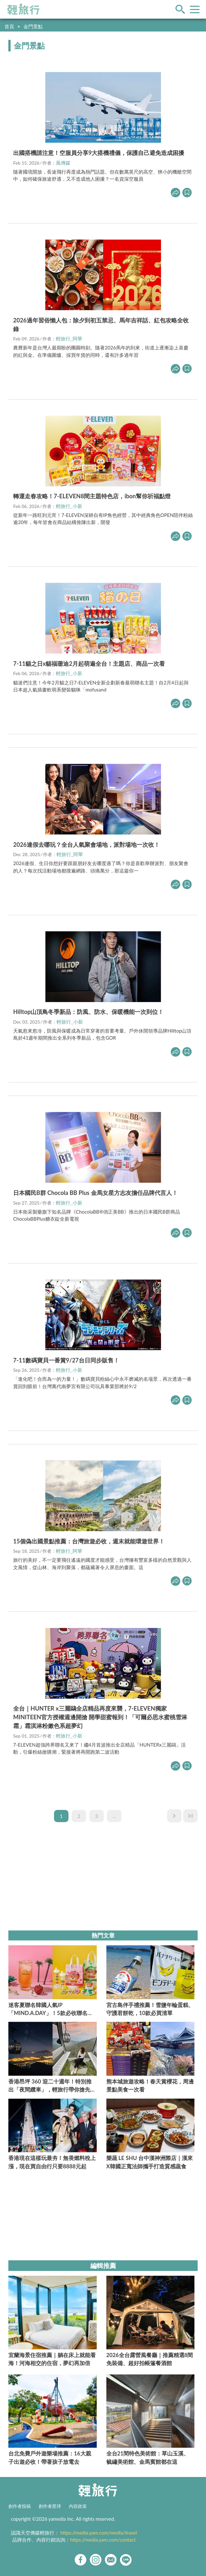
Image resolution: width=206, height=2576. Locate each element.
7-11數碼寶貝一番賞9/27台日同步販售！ (66, 1360)
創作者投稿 (19, 2506)
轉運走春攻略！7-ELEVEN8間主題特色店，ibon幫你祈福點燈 (92, 496)
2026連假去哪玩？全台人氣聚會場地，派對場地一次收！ (86, 844)
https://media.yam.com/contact (103, 2540)
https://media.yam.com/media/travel (98, 2532)
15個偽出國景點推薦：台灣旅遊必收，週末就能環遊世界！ (89, 1541)
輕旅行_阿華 (69, 338)
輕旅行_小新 (69, 506)
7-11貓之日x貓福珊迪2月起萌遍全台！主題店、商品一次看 (89, 663)
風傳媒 (63, 163)
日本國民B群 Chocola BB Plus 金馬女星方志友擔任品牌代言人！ (95, 1192)
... (114, 1816)
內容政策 (78, 2506)
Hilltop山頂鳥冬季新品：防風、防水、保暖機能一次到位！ (88, 1011)
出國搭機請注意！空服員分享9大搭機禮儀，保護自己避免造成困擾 (98, 152)
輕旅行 (23, 9)
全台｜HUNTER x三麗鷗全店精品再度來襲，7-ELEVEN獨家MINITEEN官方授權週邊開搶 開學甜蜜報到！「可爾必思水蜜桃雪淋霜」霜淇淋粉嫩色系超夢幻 (100, 1717)
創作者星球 (50, 2506)
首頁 (9, 26)
